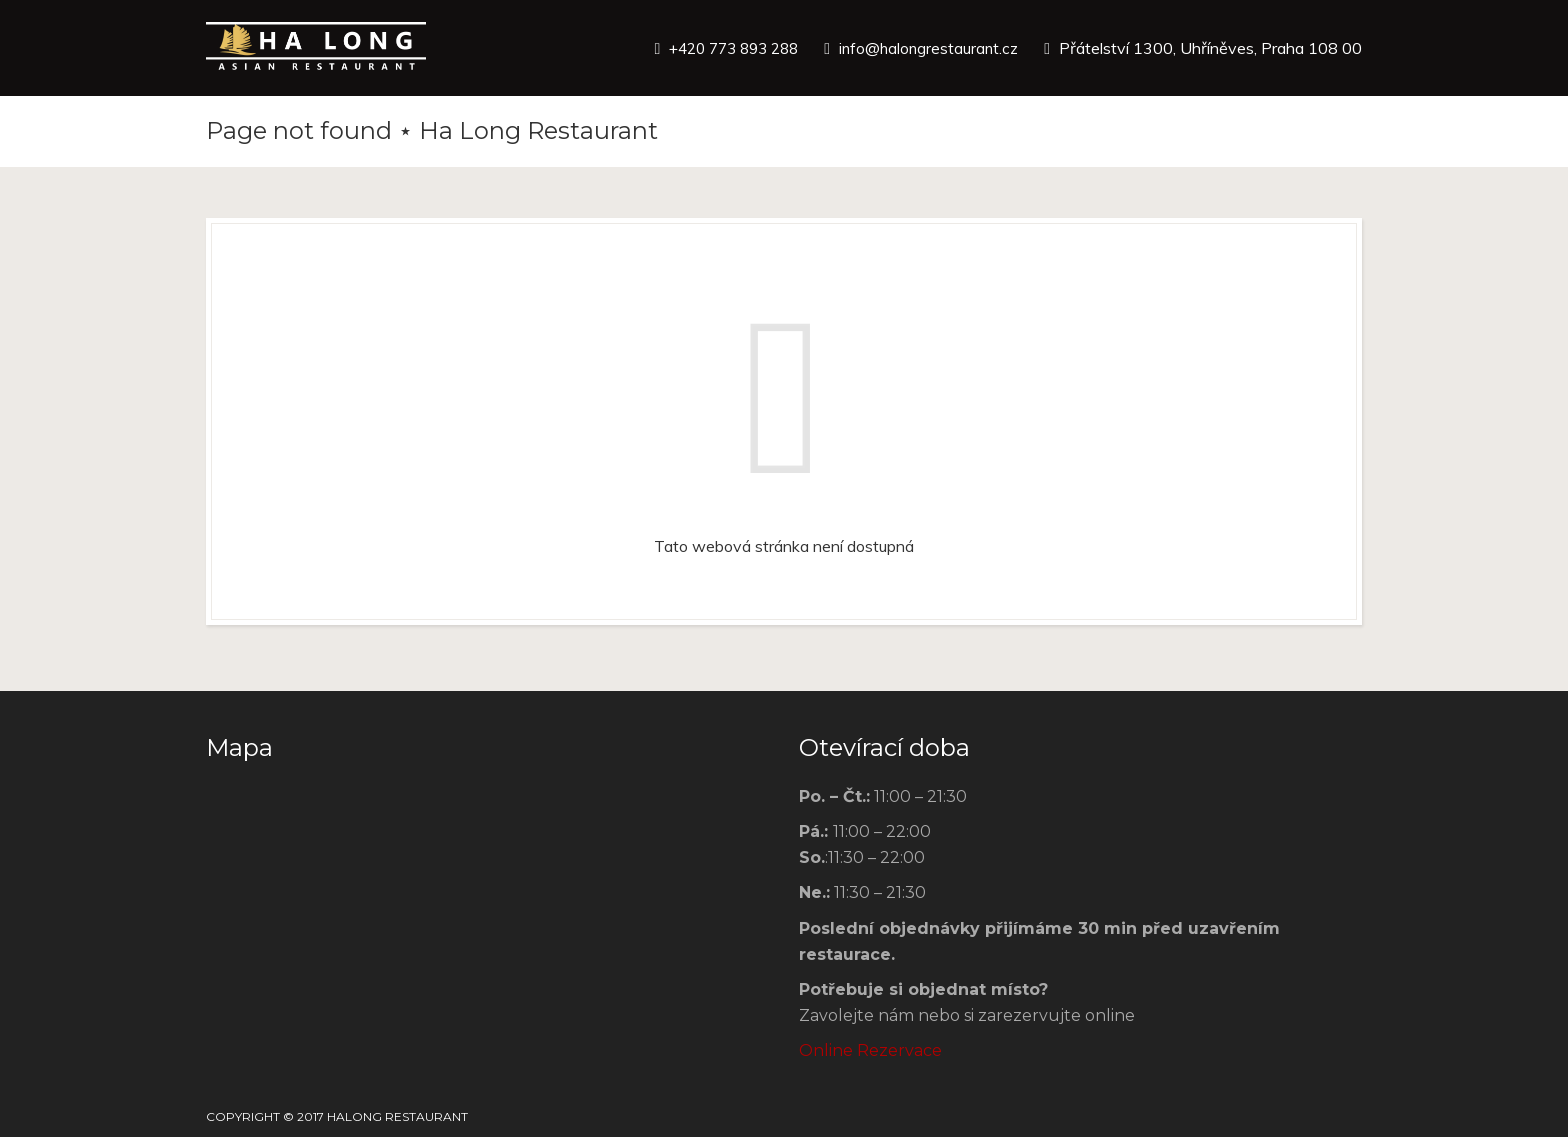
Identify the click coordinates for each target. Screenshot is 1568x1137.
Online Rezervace (870, 1050)
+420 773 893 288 (722, 48)
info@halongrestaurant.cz (926, 48)
